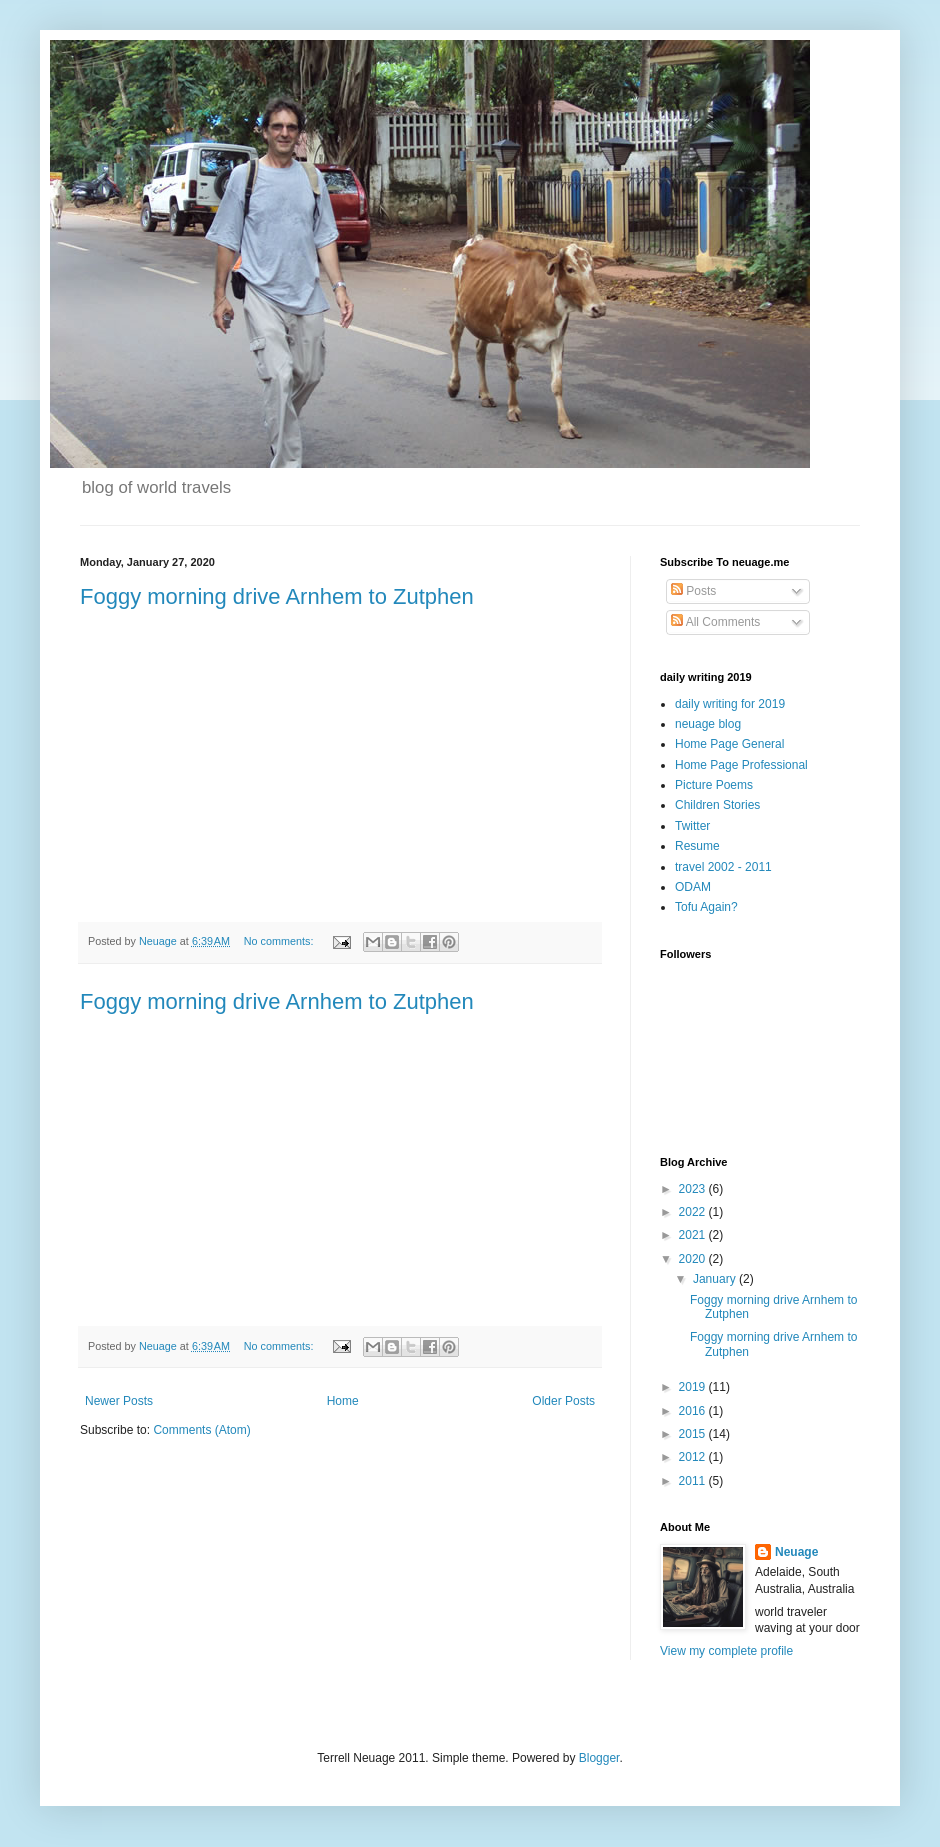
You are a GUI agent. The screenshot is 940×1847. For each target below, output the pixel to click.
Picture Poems (714, 785)
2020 (694, 1259)
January (716, 1279)
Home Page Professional (741, 765)
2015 (694, 1434)
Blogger (599, 1758)
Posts (693, 591)
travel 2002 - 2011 (723, 867)
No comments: (280, 941)
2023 (694, 1189)
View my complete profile (726, 1651)
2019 (694, 1387)
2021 (694, 1235)
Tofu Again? (706, 907)
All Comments (715, 622)
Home (343, 1401)
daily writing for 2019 (730, 704)
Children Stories (717, 805)
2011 (694, 1481)
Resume (697, 846)
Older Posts (563, 1401)
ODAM (693, 887)
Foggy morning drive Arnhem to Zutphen (277, 596)
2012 (694, 1457)
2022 (694, 1212)
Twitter (692, 826)
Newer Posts (119, 1401)
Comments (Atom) (201, 1430)
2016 (694, 1411)
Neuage (796, 1552)
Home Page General (729, 744)
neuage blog (708, 724)
